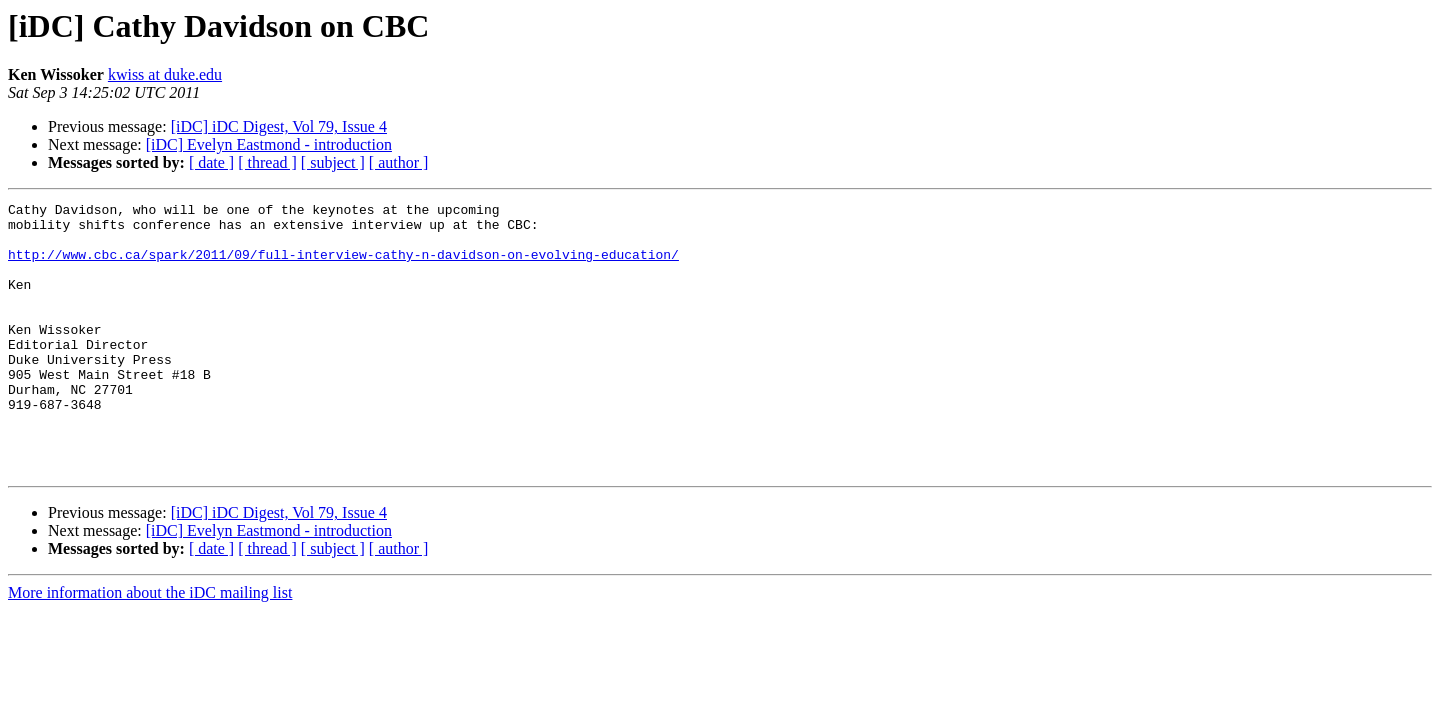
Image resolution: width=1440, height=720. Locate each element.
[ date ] (211, 162)
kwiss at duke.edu (165, 74)
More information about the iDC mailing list (150, 646)
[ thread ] (267, 162)
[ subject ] (333, 162)
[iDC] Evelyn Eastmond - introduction (269, 144)
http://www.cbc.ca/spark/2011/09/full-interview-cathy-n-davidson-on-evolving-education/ (343, 266)
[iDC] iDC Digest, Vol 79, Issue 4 (279, 126)
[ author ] (399, 162)
